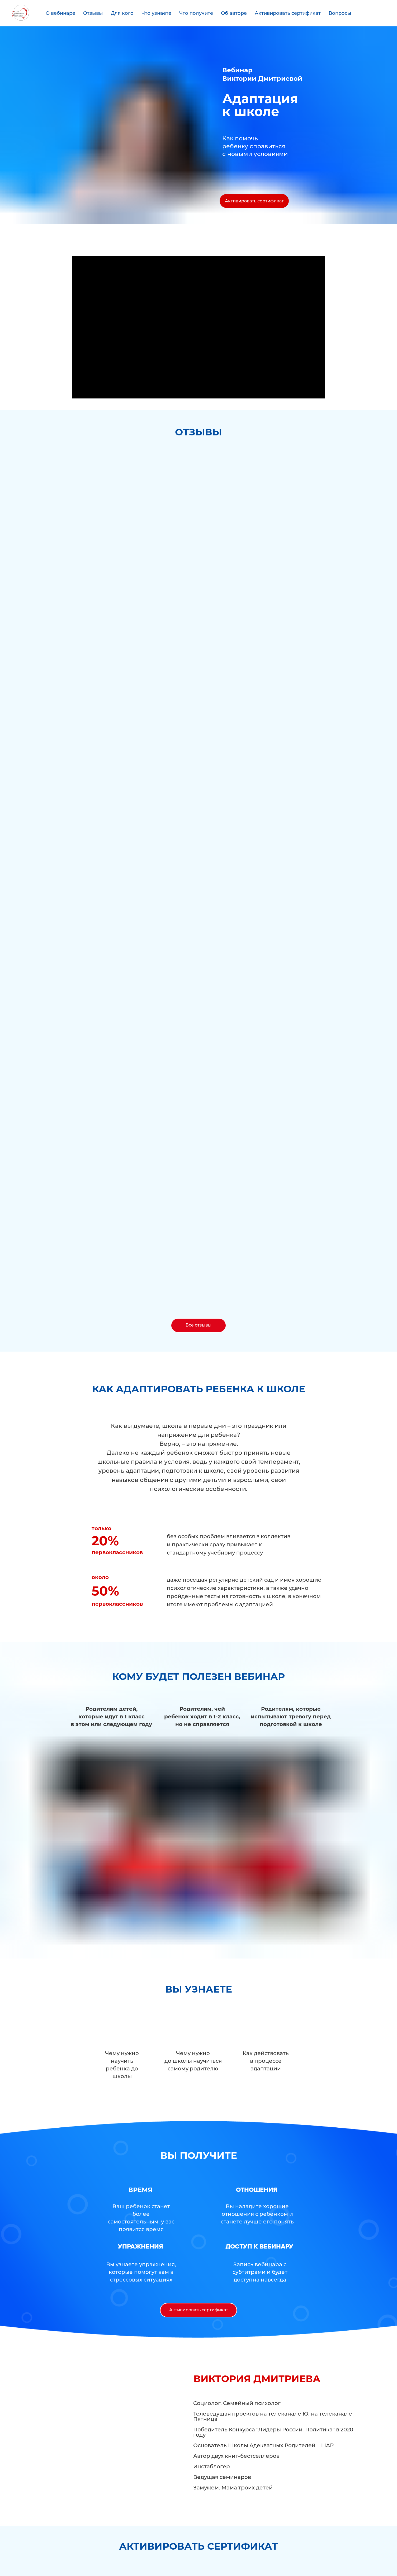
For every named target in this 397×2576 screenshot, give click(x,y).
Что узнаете (156, 13)
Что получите (196, 13)
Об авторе (234, 13)
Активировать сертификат (288, 13)
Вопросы (340, 13)
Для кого (122, 13)
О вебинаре (60, 13)
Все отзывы (198, 1325)
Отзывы (93, 13)
